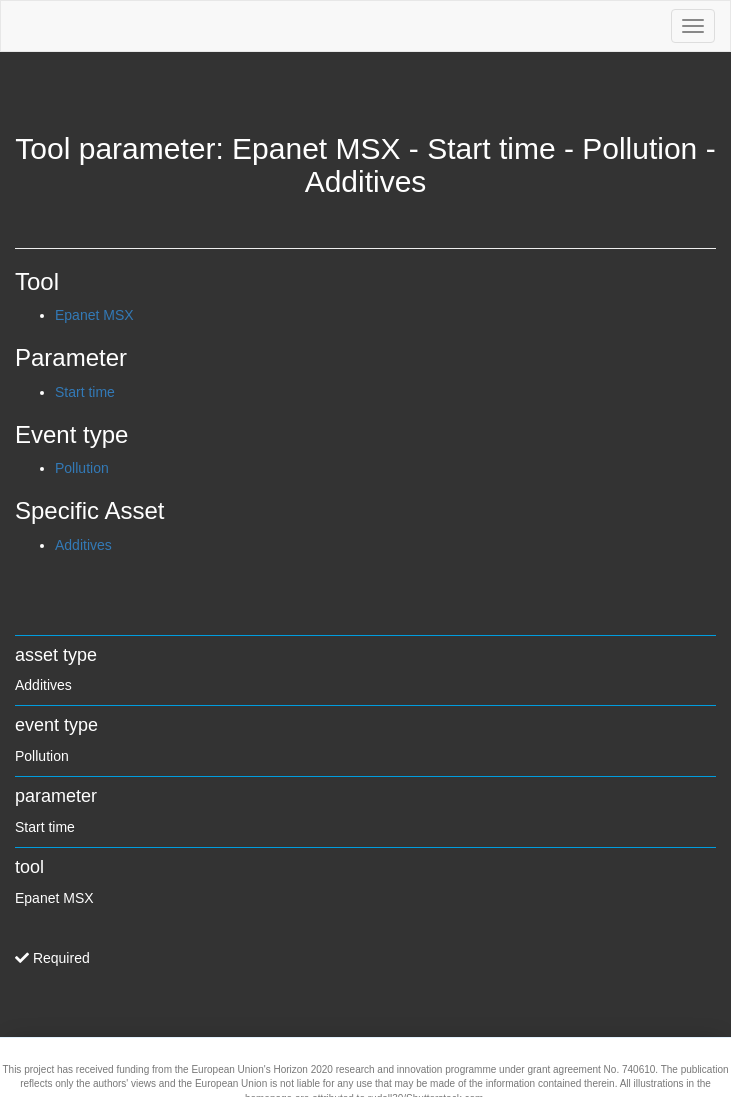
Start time (85, 392)
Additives (83, 545)
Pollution (82, 468)
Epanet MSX (94, 315)
